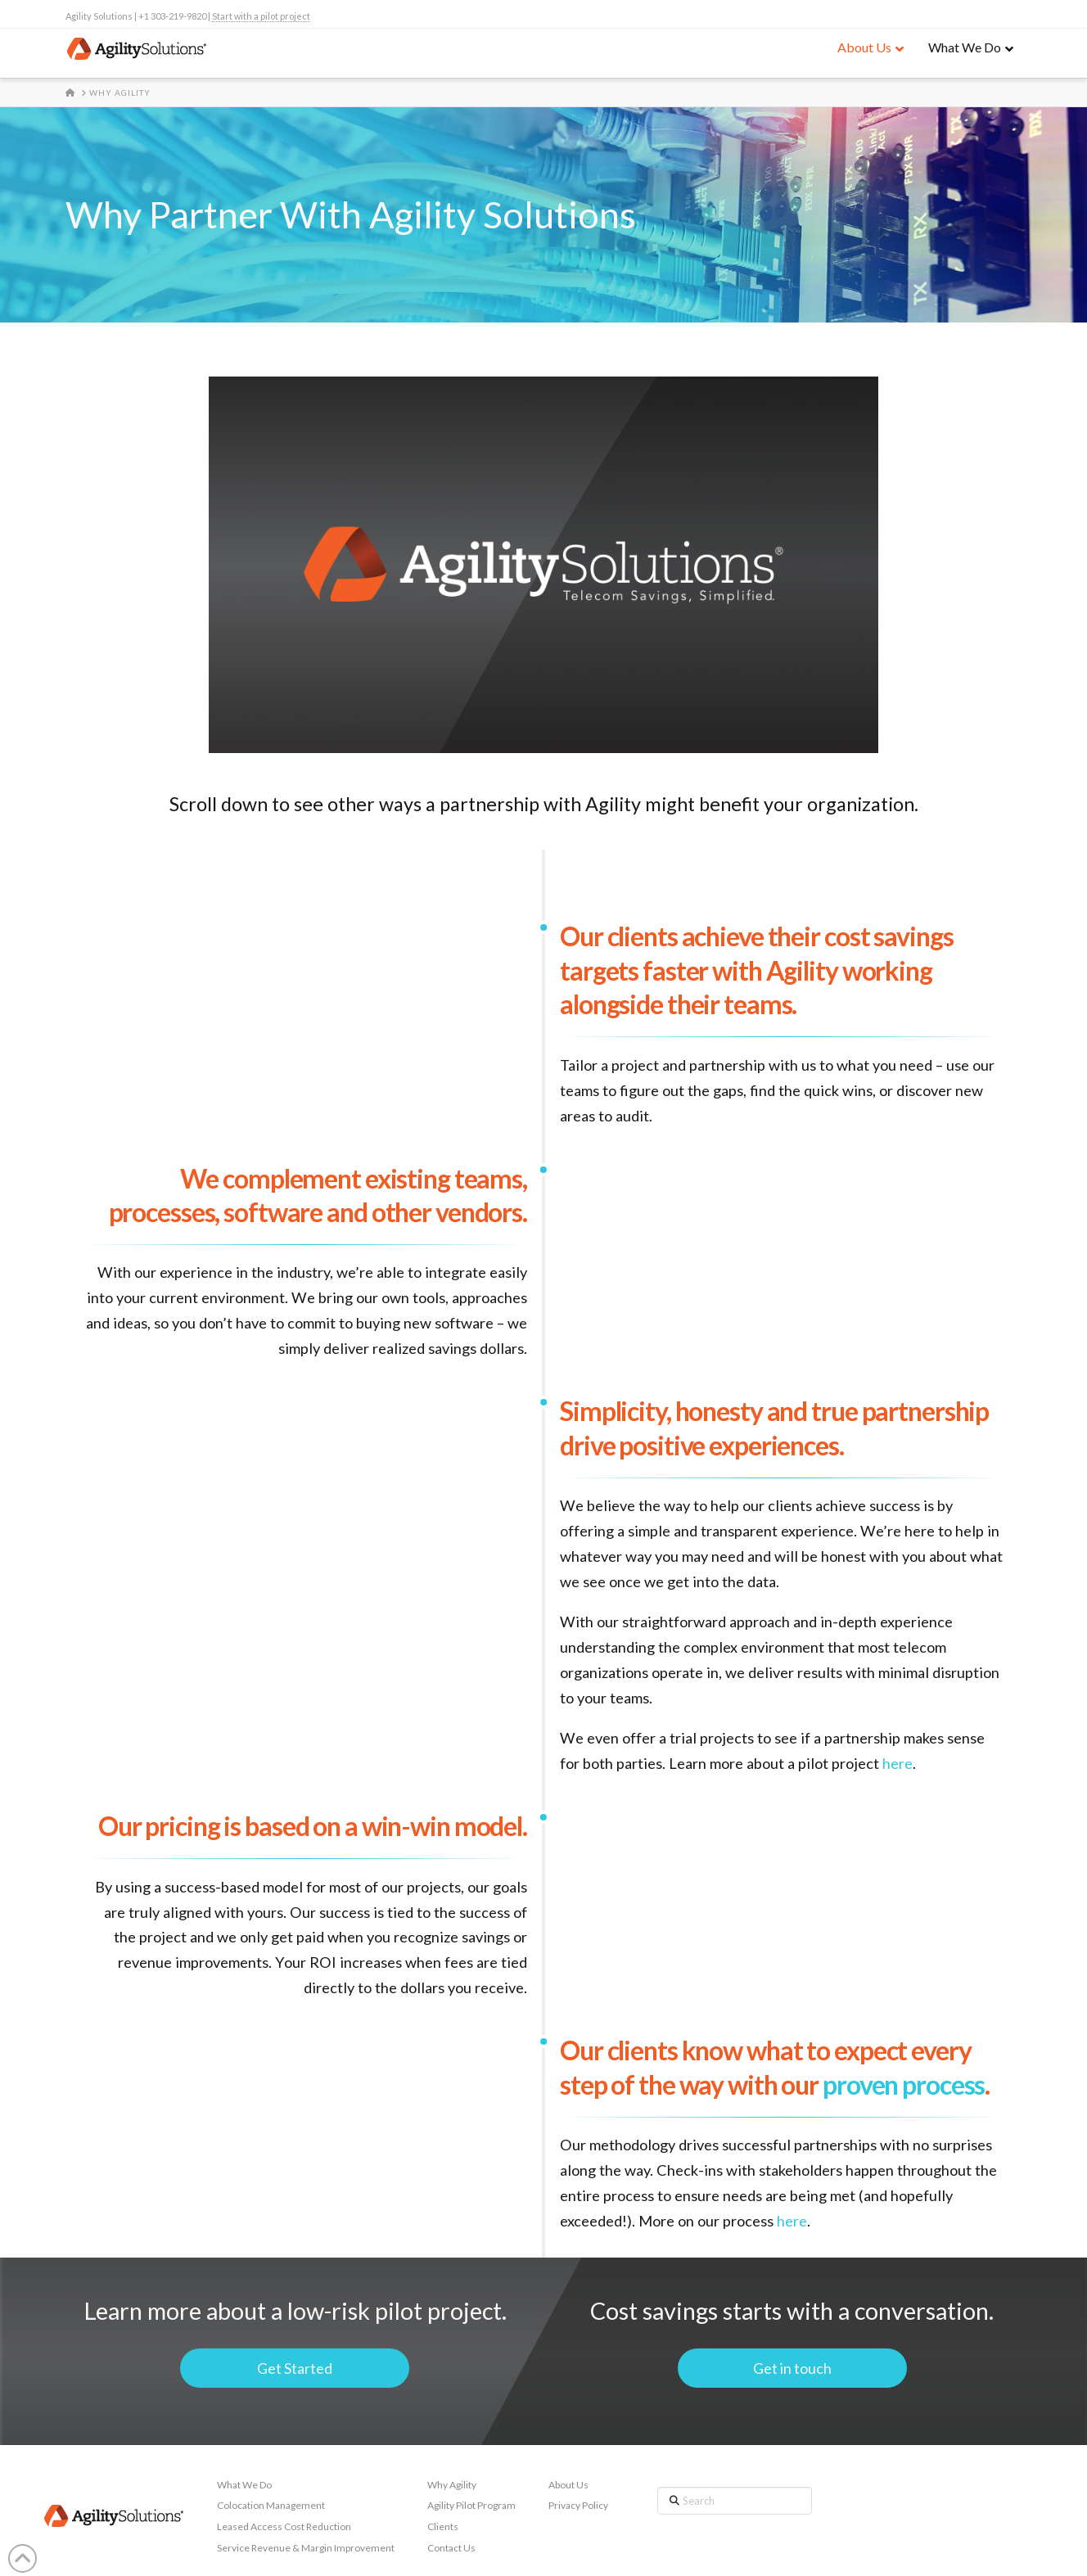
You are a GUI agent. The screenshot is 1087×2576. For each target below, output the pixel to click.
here (897, 1763)
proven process (904, 2084)
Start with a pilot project (261, 16)
